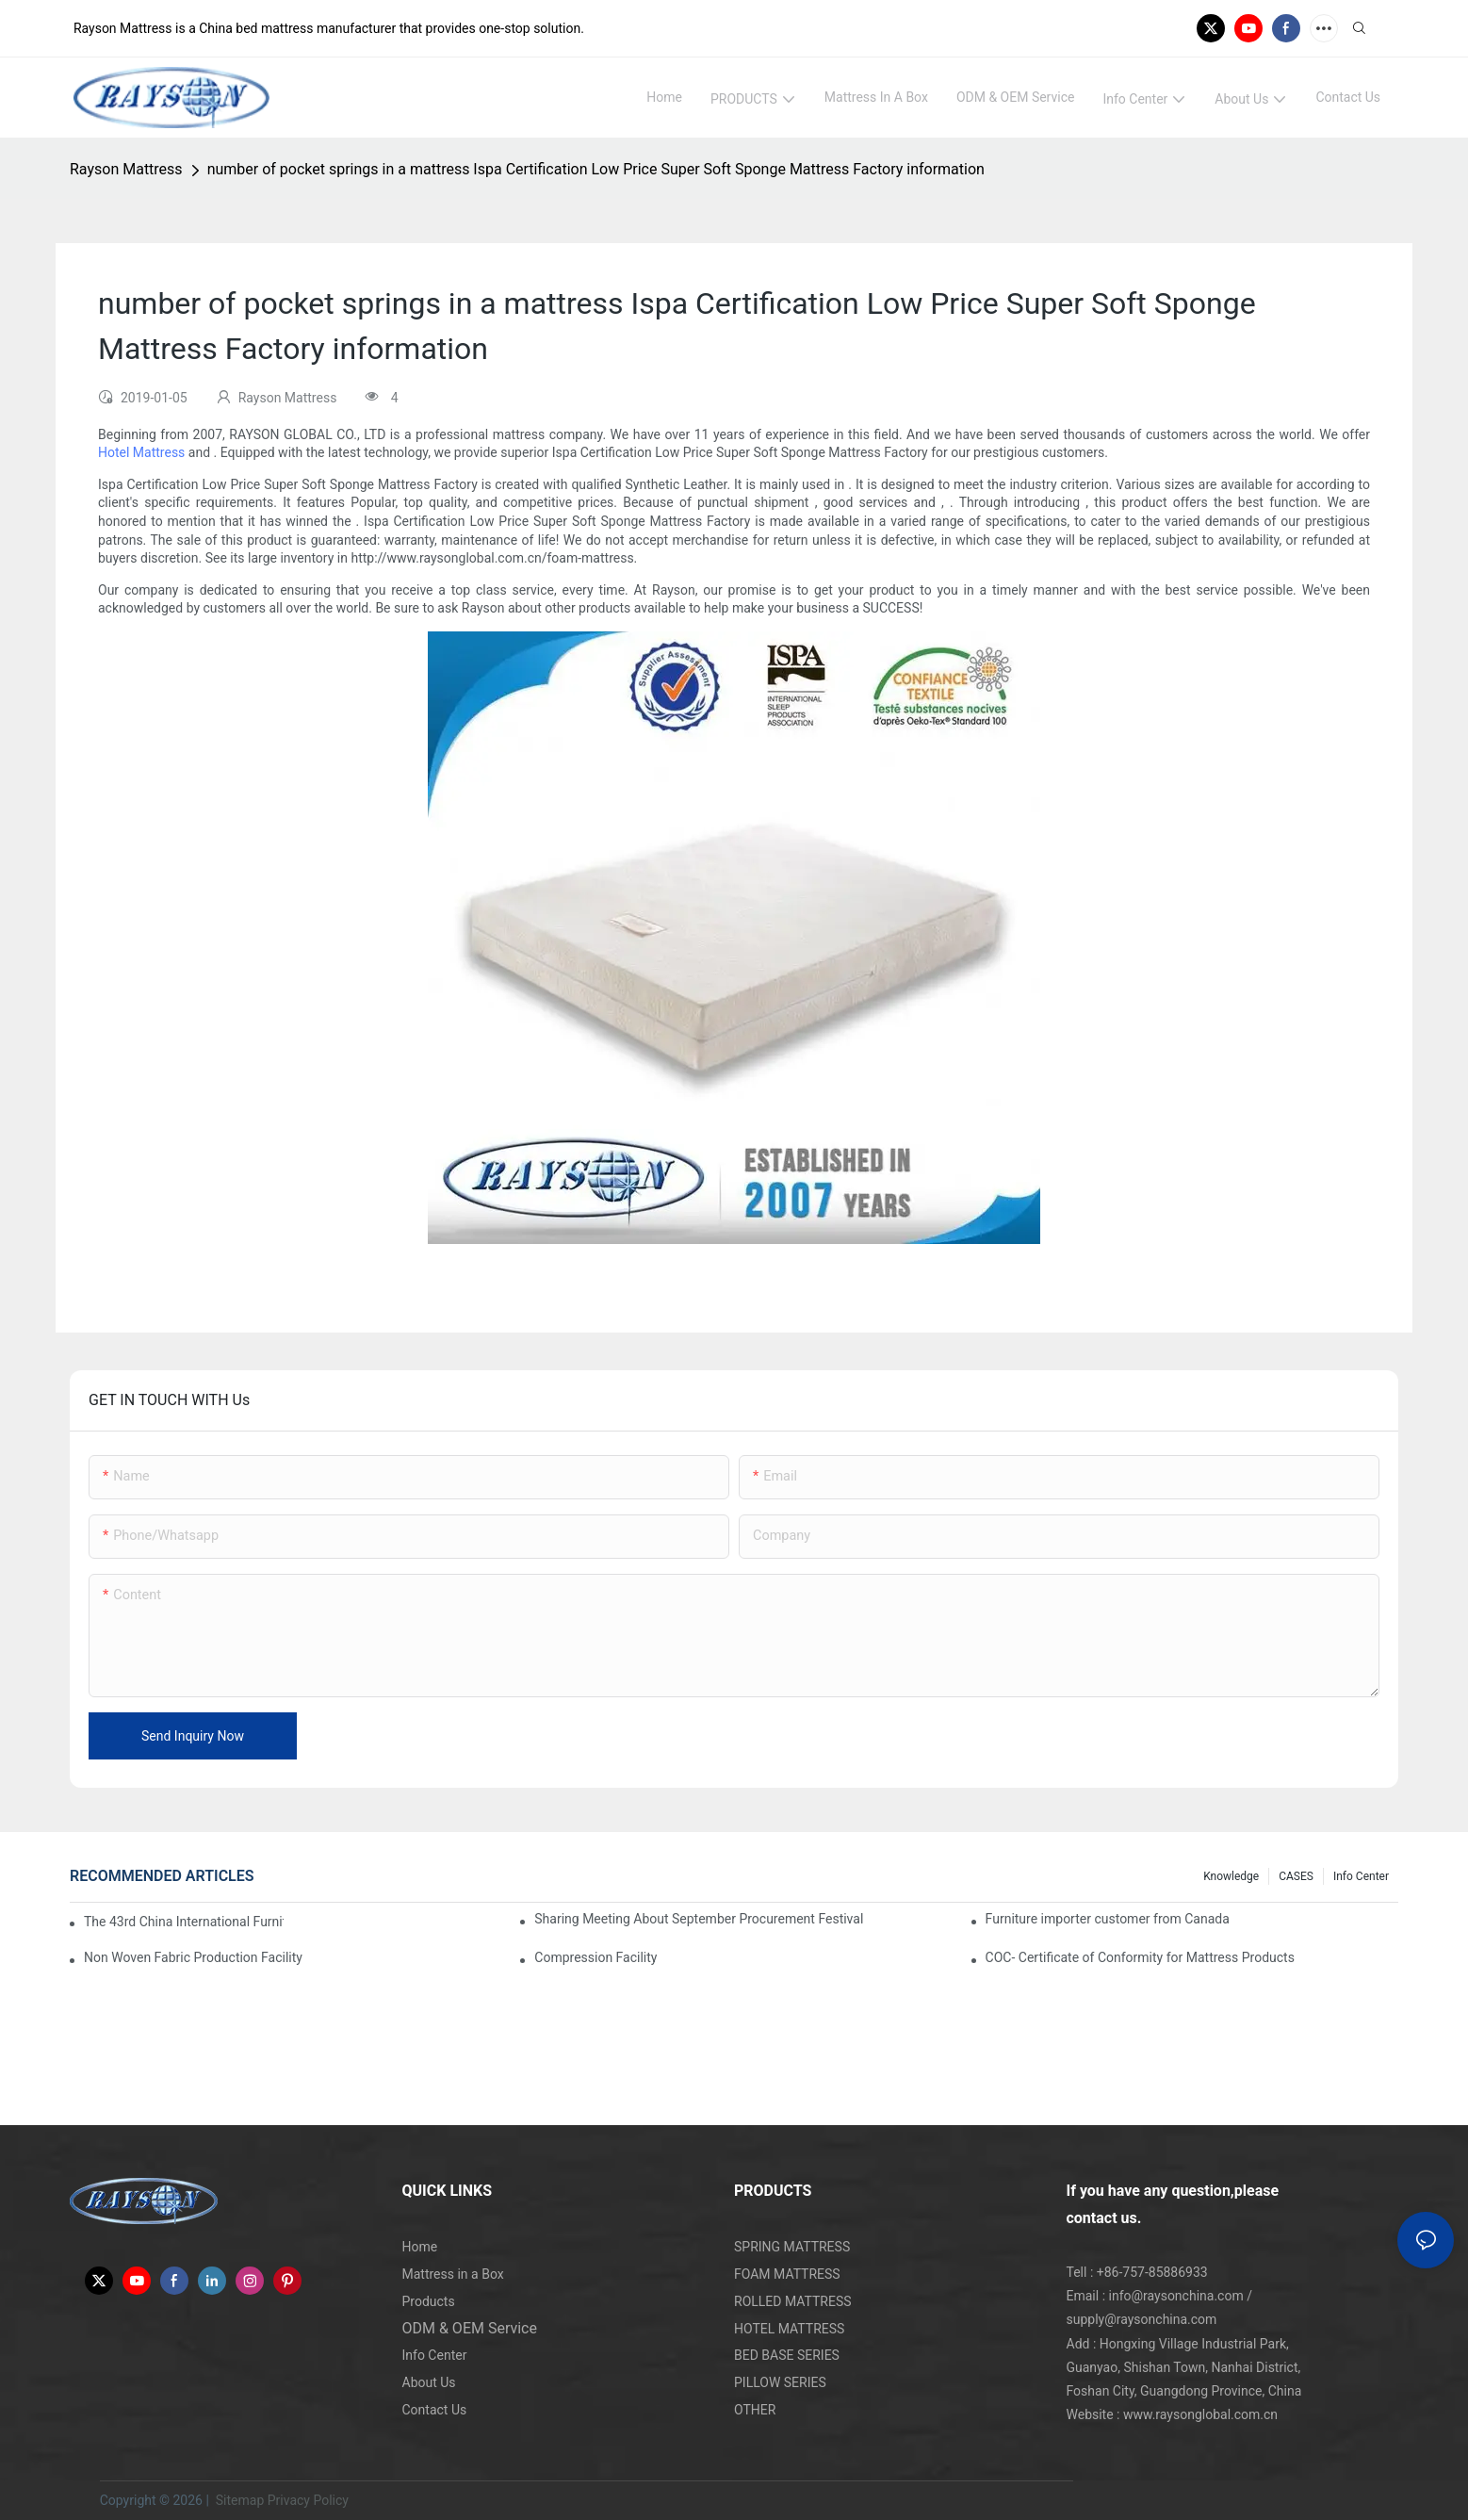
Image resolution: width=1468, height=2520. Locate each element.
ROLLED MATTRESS (793, 2301)
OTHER (754, 2409)
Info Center (1361, 1876)
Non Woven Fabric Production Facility (193, 1957)
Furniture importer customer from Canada (1108, 1918)
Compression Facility (595, 1957)
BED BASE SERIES (787, 2355)
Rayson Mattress (126, 169)
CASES (1296, 1876)
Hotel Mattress (141, 452)
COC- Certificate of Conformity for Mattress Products (1140, 1957)
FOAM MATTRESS (787, 2274)
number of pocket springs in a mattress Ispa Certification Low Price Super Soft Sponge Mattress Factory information (596, 169)
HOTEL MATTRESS (789, 2328)
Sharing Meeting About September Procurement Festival (698, 1918)
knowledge (1231, 1876)
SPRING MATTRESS (792, 2246)
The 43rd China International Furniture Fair (184, 1921)
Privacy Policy (308, 2500)
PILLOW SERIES (780, 2382)
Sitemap (238, 2500)
